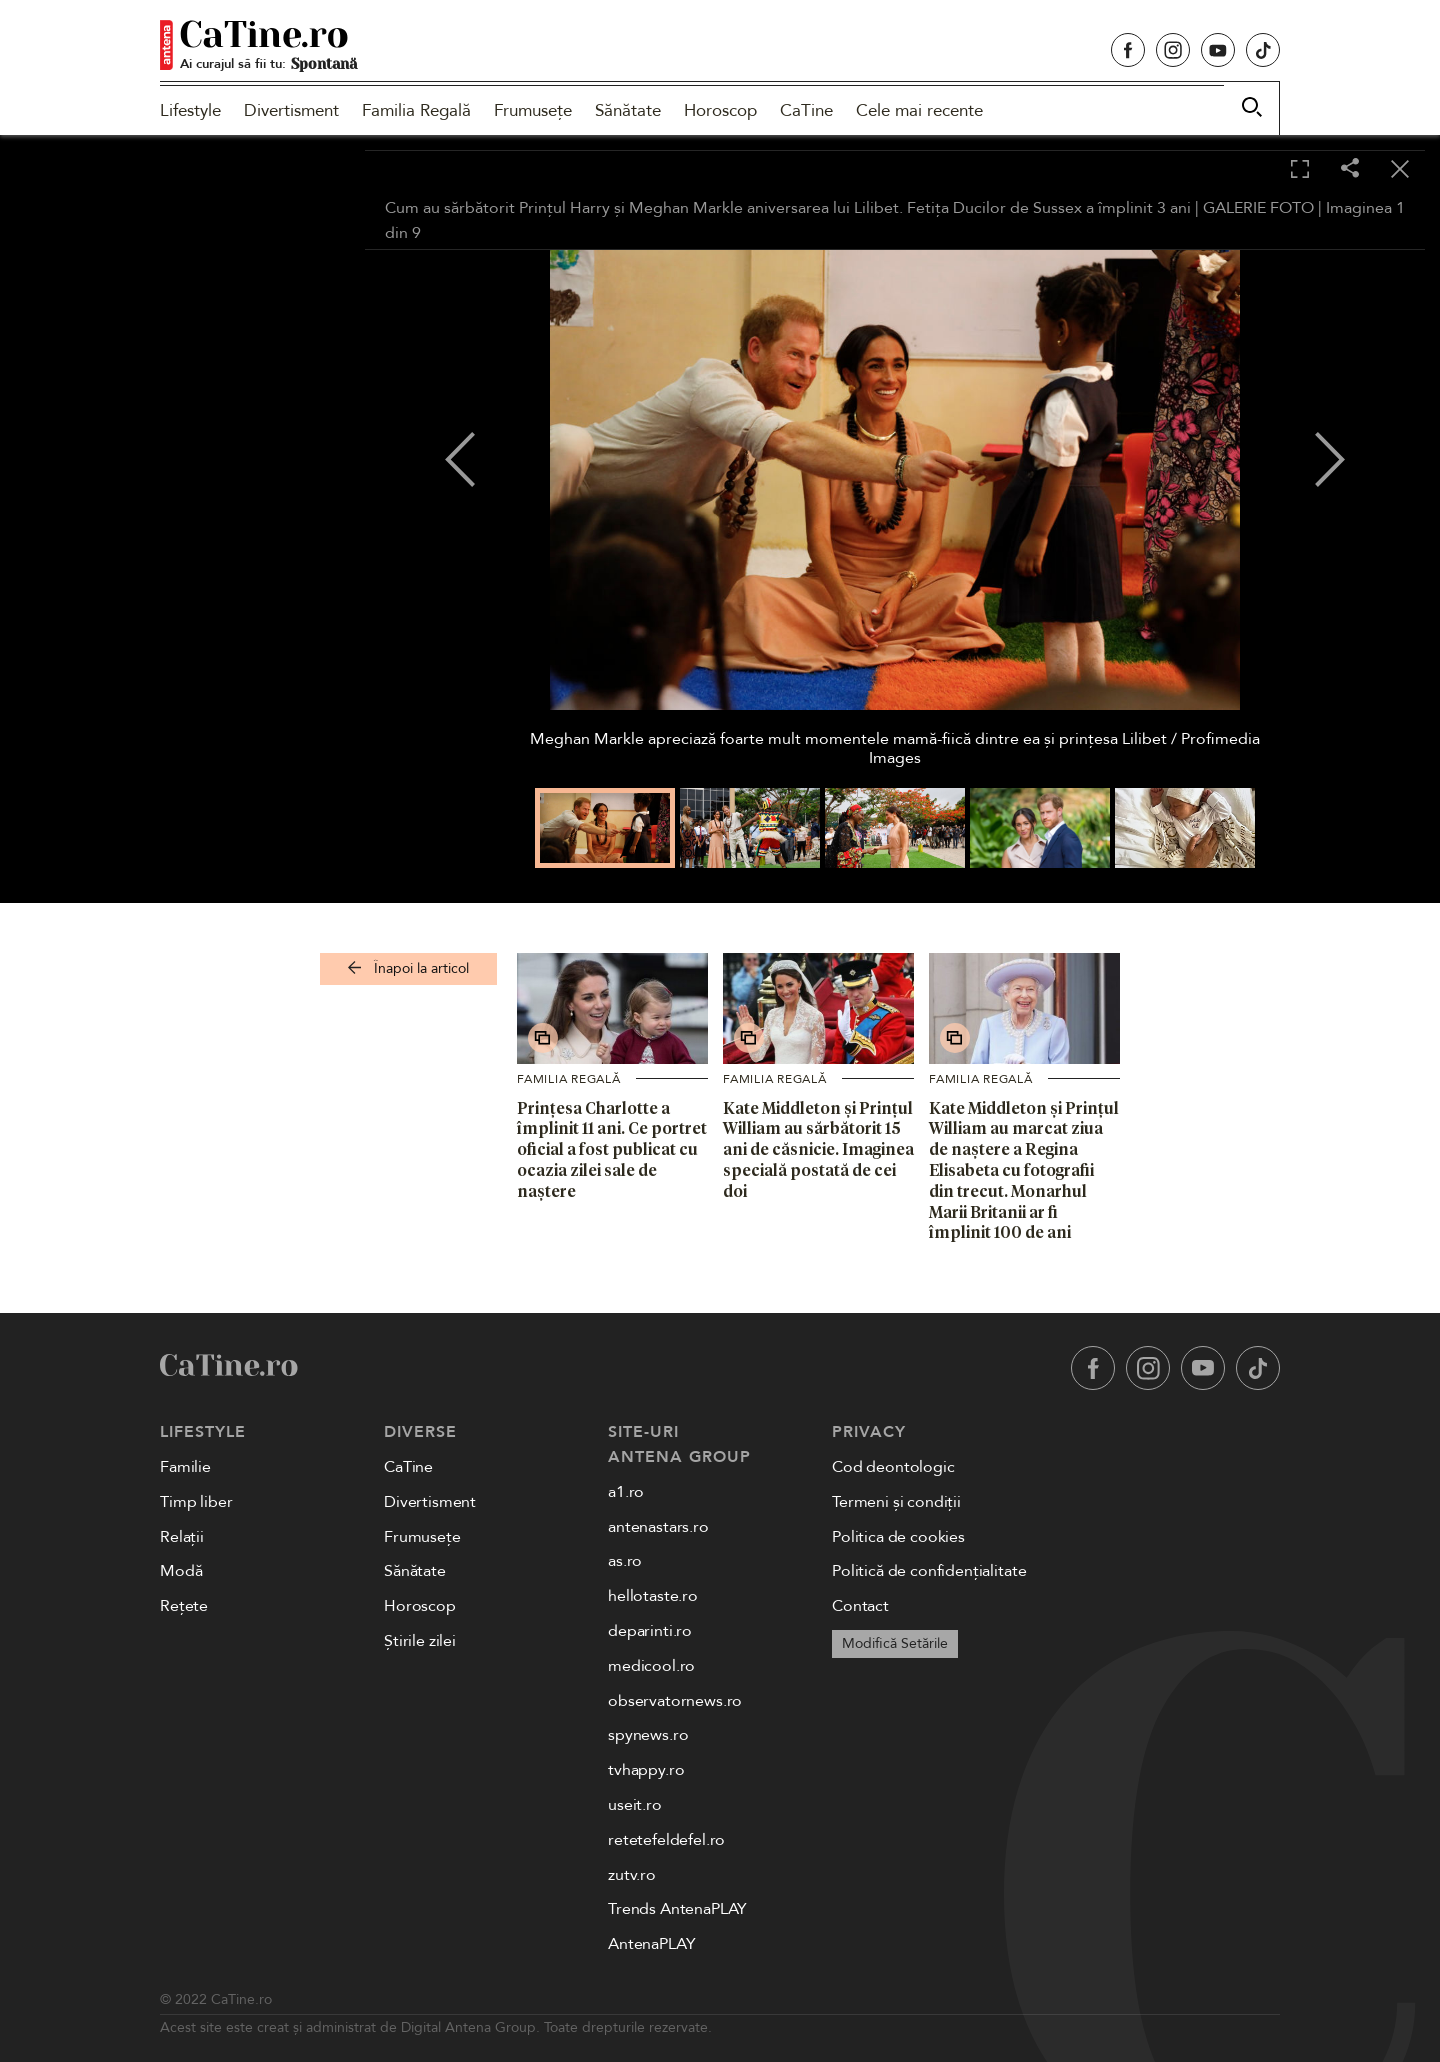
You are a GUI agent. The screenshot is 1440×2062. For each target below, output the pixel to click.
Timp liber (196, 1502)
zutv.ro (632, 1875)
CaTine (806, 110)
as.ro (625, 1561)
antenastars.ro (658, 1527)
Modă (181, 1571)
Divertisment (291, 110)
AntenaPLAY (651, 1944)
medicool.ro (651, 1666)
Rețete (184, 1606)
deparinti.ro (650, 1631)
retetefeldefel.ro (666, 1840)
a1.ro (626, 1492)
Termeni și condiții (896, 1502)
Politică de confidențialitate (929, 1571)
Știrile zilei (420, 1641)
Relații (182, 1537)
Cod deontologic (893, 1467)
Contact (860, 1606)
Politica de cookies (898, 1537)
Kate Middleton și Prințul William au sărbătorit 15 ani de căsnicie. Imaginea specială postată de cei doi (818, 1149)
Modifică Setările (895, 1643)
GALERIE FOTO (1258, 208)
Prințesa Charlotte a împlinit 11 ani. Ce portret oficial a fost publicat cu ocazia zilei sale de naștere (612, 1149)
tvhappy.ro (646, 1770)
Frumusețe (533, 110)
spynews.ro (648, 1735)
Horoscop (720, 110)
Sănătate (628, 110)
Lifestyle (190, 110)
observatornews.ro (675, 1701)
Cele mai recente (919, 110)
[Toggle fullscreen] (1300, 170)
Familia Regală (416, 110)
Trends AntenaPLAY (677, 1909)
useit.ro (635, 1805)
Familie (185, 1467)
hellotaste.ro (653, 1596)
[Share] (1350, 169)
